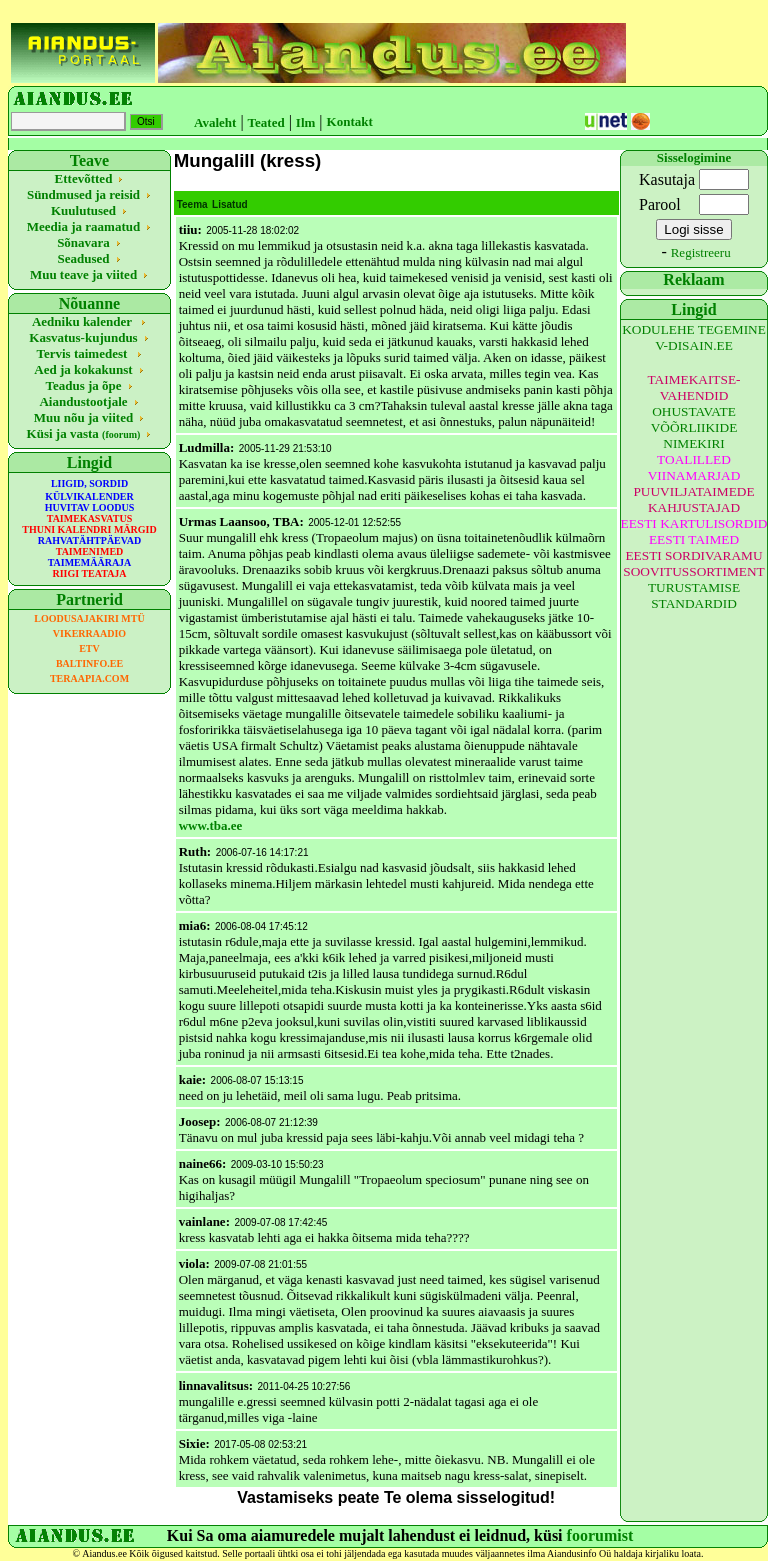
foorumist (600, 1535)
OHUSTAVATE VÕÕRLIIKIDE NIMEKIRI (694, 427)
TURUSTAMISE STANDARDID (694, 595)
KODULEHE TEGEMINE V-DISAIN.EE (694, 337)
